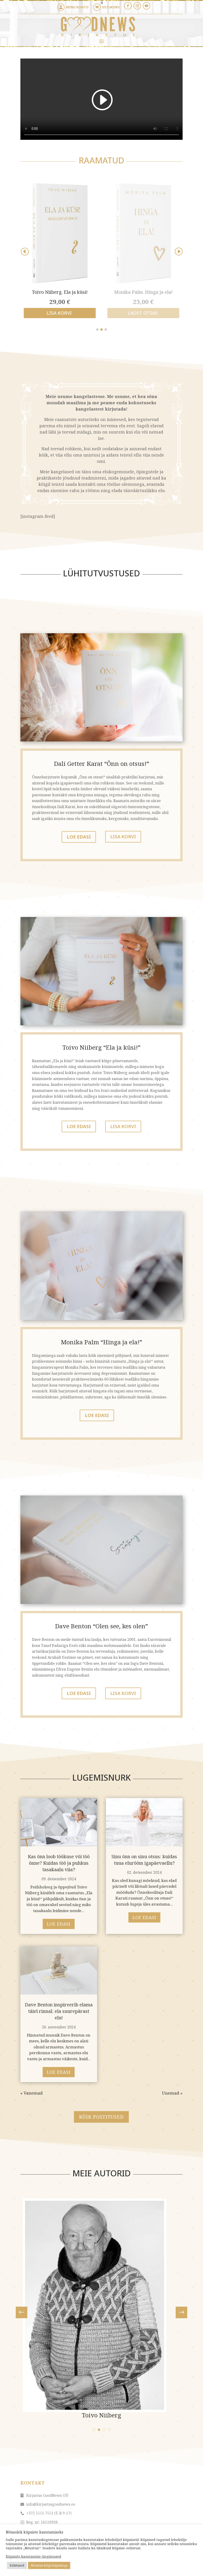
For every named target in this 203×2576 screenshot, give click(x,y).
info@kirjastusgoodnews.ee (50, 2504)
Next (178, 2312)
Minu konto (77, 7)
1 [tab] (93, 2429)
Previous (25, 2312)
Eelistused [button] (17, 2565)
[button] (178, 251)
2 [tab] (99, 2429)
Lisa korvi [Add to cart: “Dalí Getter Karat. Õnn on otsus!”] (59, 313)
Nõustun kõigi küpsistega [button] (49, 2565)
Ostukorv (111, 7)
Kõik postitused (101, 2117)
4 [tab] (109, 2429)
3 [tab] (104, 2429)
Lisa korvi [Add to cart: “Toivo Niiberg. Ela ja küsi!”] (142, 313)
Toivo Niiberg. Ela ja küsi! (143, 292)
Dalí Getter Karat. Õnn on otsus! (59, 292)
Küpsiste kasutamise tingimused (33, 2556)
